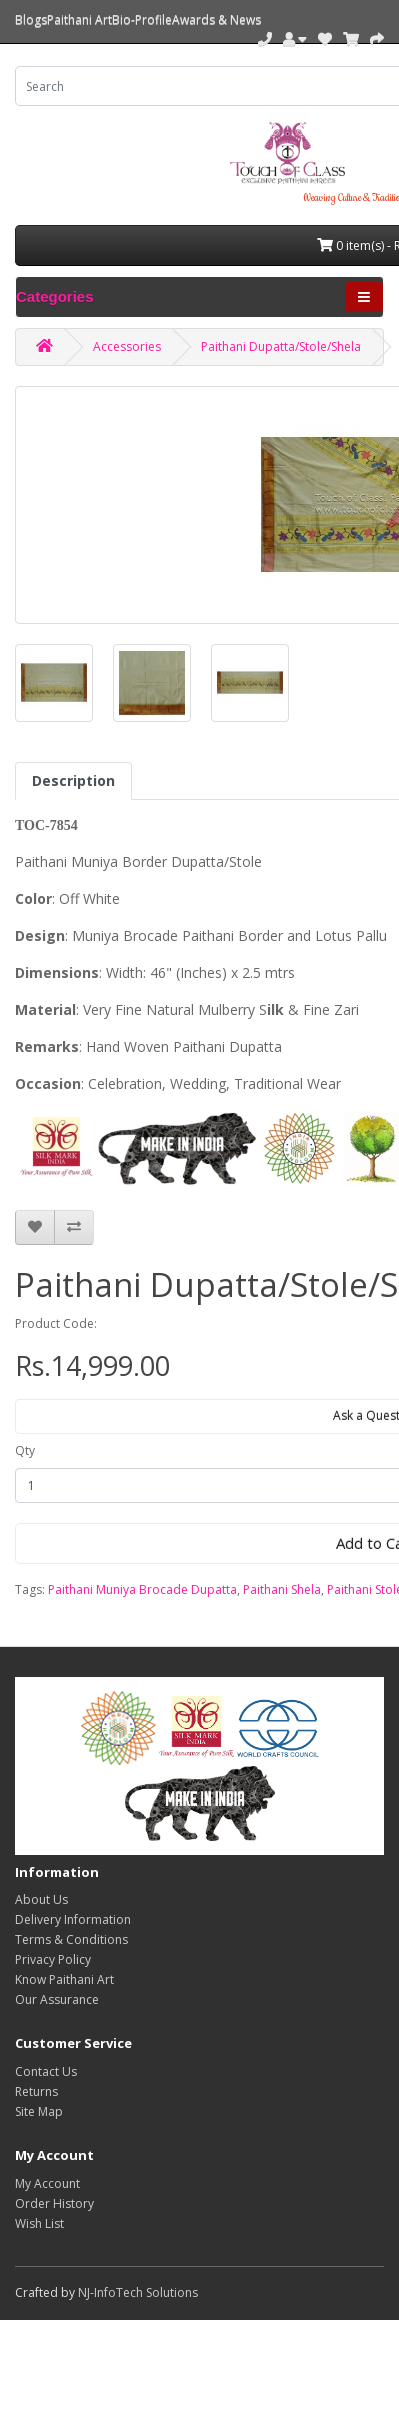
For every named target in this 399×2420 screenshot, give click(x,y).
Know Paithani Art (64, 1979)
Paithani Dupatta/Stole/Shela (281, 346)
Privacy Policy (53, 1959)
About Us (41, 1899)
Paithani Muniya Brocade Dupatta (142, 1589)
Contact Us (46, 2071)
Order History (54, 2203)
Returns (36, 2091)
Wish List (39, 2223)
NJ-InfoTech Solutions (138, 2292)
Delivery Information (73, 1919)
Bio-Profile (142, 19)
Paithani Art (79, 19)
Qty (25, 1450)
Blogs (31, 19)
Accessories (127, 346)
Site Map (39, 2111)
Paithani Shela (282, 1589)
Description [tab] (73, 780)
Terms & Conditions (71, 1939)
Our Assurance (57, 1999)
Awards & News (216, 19)
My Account (47, 2183)
